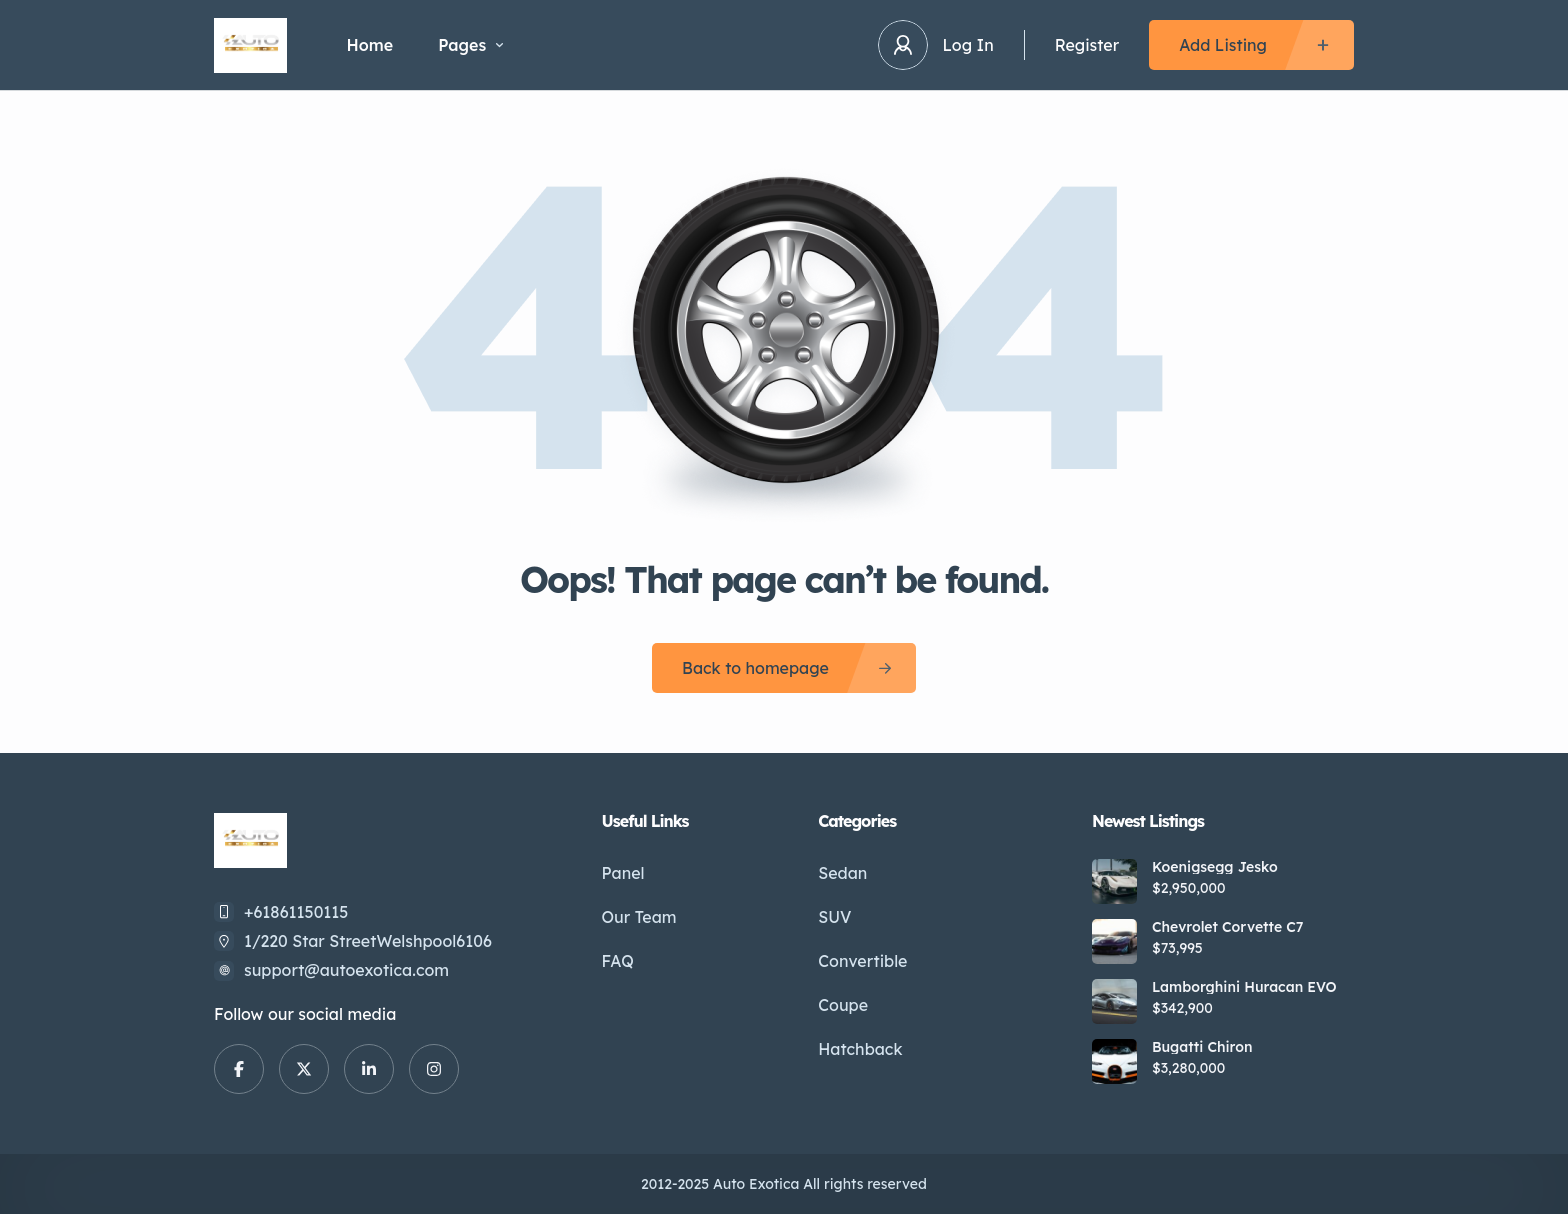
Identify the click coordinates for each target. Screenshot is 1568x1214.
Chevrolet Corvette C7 (1228, 927)
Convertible (862, 961)
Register (1087, 45)
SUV (834, 917)
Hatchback (860, 1049)
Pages (470, 45)
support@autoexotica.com (346, 970)
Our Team (639, 917)
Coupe (843, 1005)
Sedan (842, 873)
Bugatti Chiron (1202, 1047)
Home (370, 45)
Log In (968, 45)
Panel (623, 873)
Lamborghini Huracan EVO (1244, 987)
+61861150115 (296, 912)
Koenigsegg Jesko (1215, 867)
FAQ (618, 961)
